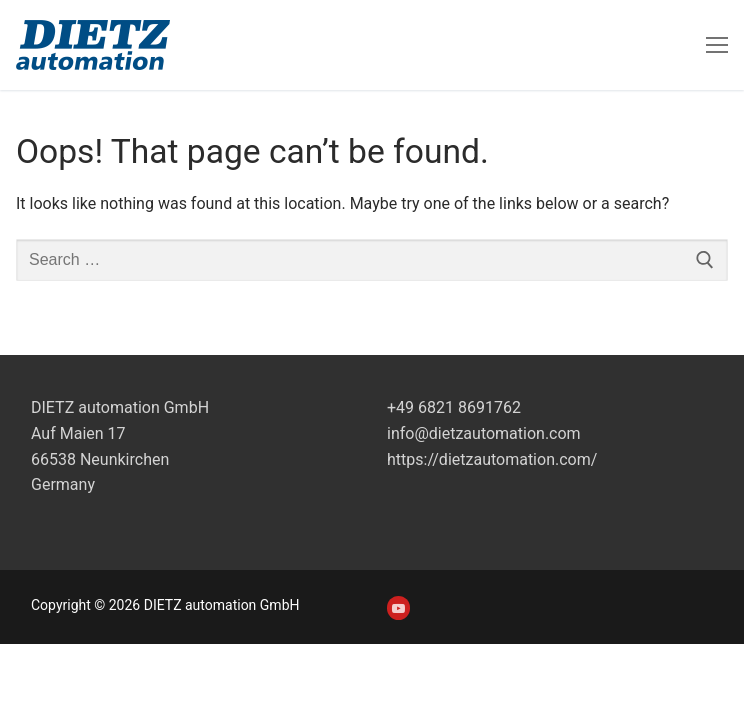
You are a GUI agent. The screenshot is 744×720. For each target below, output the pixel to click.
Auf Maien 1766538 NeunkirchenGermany (100, 459)
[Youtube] (398, 607)
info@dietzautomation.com (484, 433)
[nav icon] (717, 45)
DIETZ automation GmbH (120, 407)
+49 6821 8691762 (454, 407)
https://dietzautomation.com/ (492, 459)
